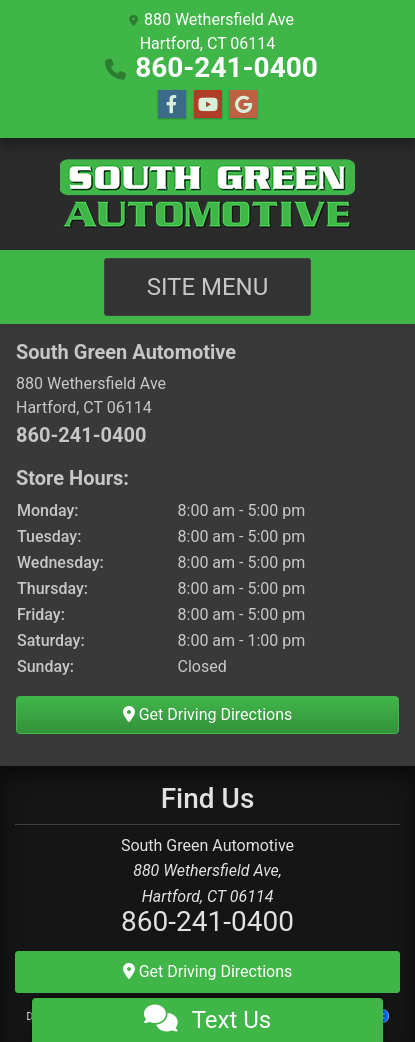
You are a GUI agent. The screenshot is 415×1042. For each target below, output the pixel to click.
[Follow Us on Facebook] (172, 105)
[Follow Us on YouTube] (208, 105)
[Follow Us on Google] (243, 105)
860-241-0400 (226, 67)
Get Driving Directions (208, 714)
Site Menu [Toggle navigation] (208, 287)
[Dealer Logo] (207, 194)
